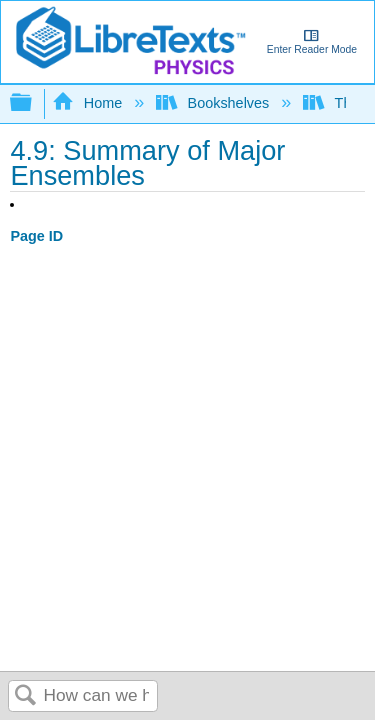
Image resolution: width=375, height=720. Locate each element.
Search (26, 696)
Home (89, 103)
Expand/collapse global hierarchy (34, 103)
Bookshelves (214, 103)
